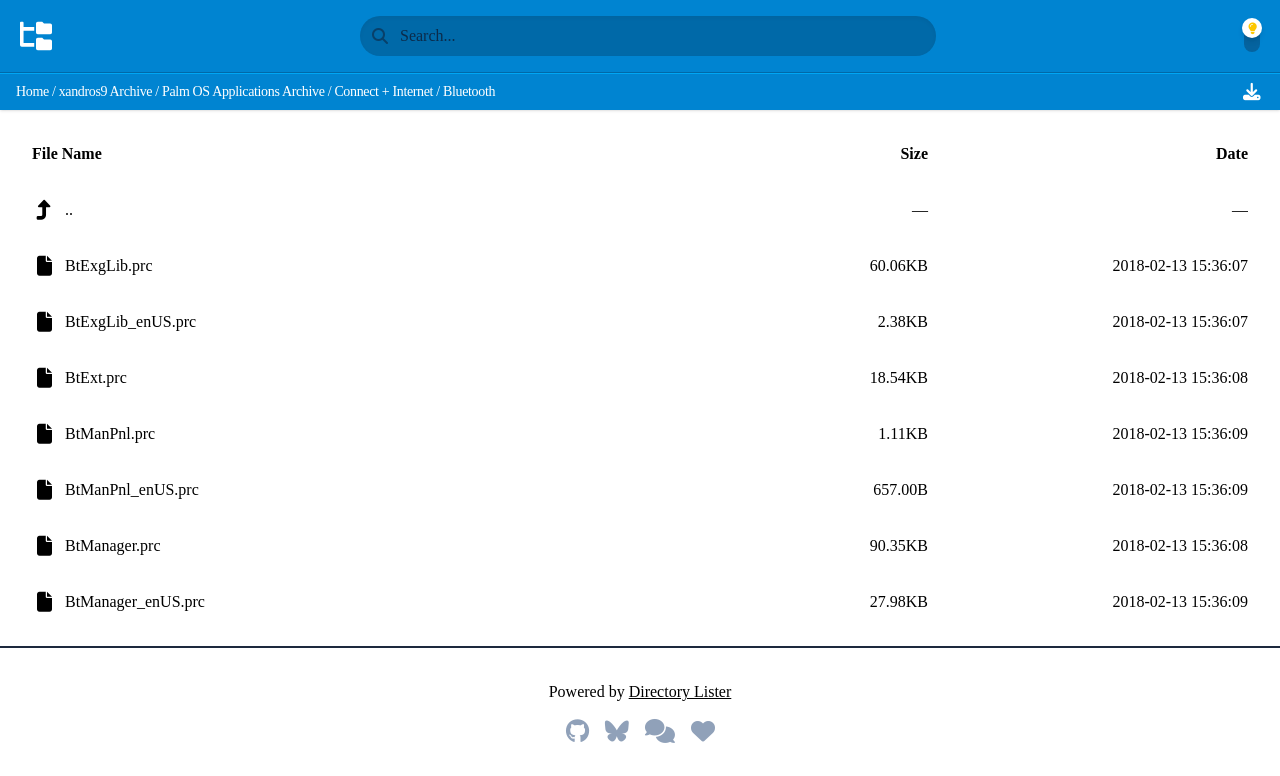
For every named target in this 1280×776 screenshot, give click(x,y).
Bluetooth (469, 91)
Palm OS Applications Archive (243, 91)
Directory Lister (680, 691)
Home (32, 91)
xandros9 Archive (106, 91)
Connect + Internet (383, 91)
